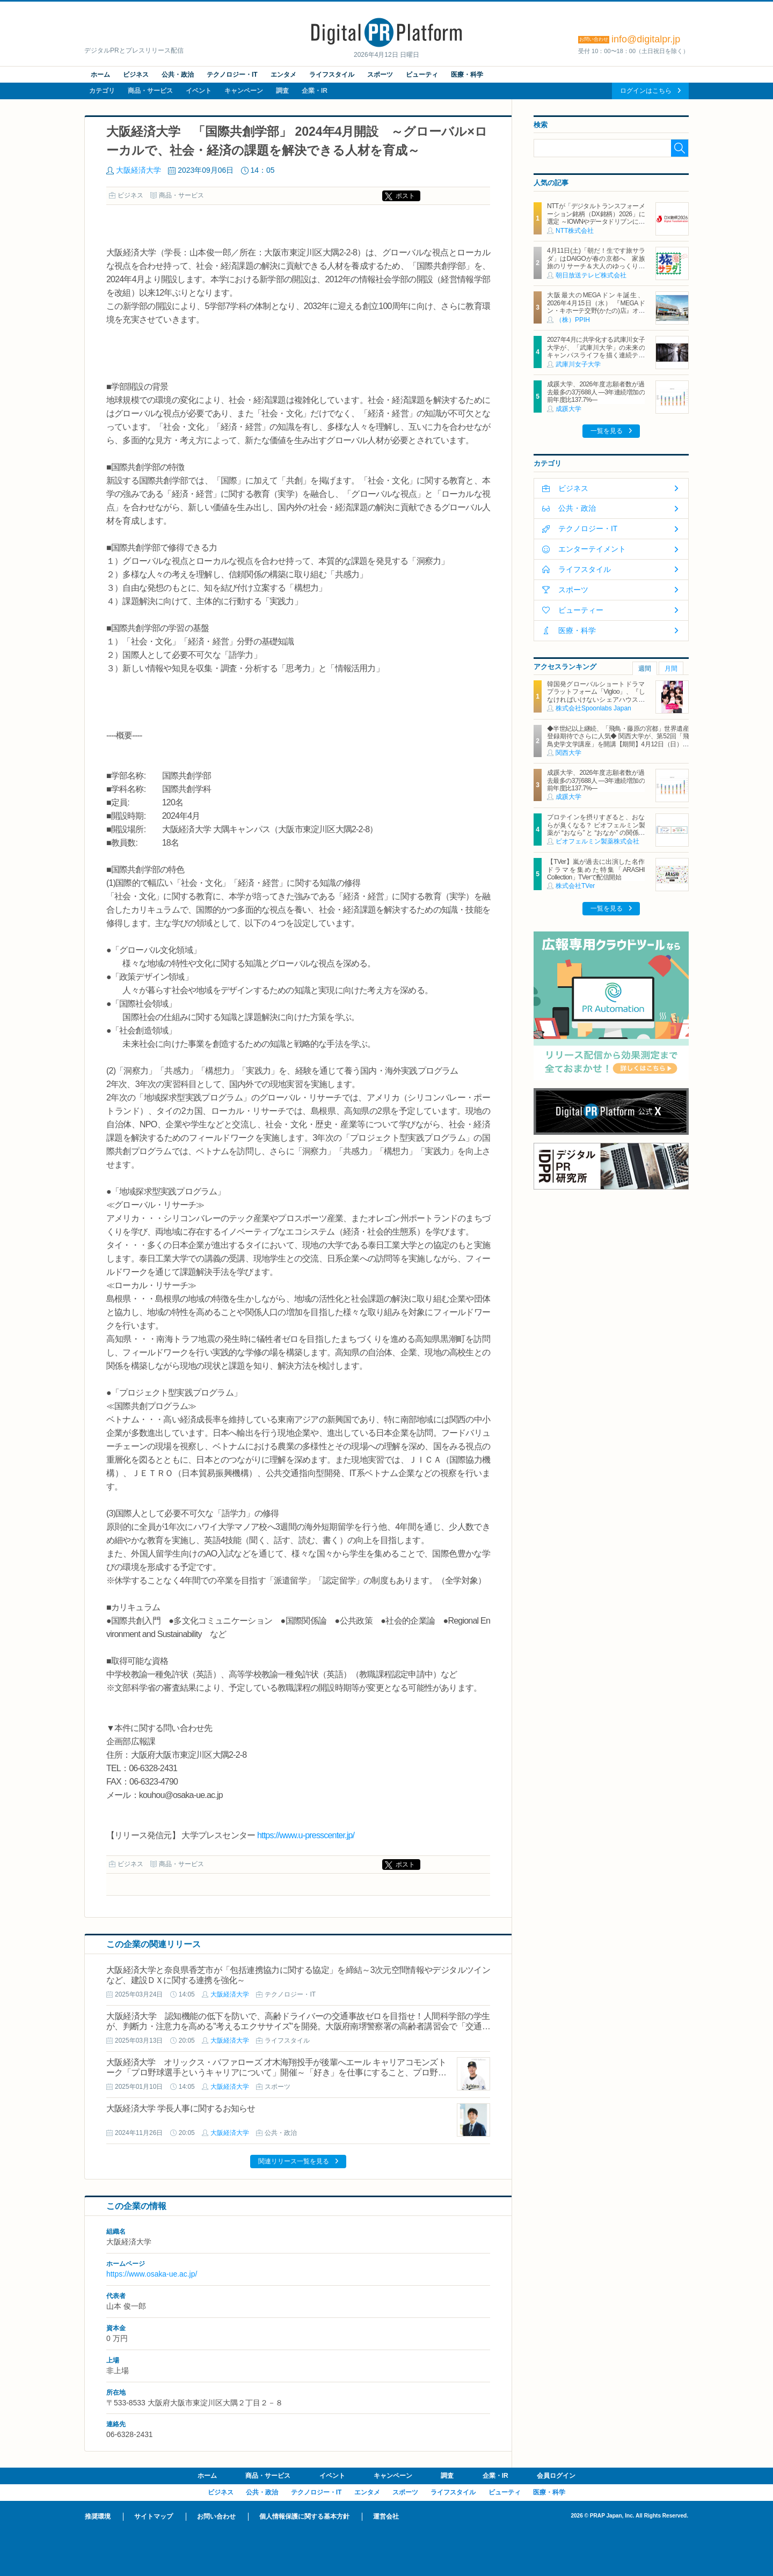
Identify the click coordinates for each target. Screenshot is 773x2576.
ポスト (405, 196)
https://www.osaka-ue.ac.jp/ (151, 2274)
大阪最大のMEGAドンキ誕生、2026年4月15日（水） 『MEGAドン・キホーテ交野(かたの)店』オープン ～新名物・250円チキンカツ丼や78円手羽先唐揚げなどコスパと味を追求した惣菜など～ (596, 314)
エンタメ (283, 74)
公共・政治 (178, 74)
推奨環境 (98, 2516)
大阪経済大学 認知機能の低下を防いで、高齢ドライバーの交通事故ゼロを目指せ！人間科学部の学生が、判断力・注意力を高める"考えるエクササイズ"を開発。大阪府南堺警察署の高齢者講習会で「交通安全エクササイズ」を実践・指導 (298, 2026)
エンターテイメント (592, 549)
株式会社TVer (575, 886)
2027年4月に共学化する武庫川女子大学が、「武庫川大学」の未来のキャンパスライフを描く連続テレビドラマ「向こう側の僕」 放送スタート (596, 355)
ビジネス (136, 74)
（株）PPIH (573, 320)
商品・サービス (150, 90)
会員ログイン (556, 2475)
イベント (199, 90)
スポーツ (380, 74)
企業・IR (314, 90)
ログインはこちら (646, 90)
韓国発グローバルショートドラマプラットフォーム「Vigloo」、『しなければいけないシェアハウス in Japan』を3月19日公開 (596, 695)
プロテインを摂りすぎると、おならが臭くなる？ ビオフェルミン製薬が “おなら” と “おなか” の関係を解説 (596, 828)
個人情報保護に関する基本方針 (304, 2516)
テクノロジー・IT (232, 74)
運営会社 (386, 2516)
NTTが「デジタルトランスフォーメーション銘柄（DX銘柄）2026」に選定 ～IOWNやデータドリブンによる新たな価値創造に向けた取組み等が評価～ (596, 221)
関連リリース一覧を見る (293, 2161)
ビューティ (422, 74)
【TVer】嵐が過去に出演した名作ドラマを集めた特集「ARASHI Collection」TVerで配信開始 (596, 869)
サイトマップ (153, 2516)
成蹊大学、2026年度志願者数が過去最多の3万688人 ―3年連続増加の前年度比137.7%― (596, 391)
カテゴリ (102, 90)
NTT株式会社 (575, 230)
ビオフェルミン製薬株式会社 (597, 841)
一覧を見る (606, 431)
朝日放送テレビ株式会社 (591, 275)
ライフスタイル (331, 74)
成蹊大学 (568, 409)
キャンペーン (243, 90)
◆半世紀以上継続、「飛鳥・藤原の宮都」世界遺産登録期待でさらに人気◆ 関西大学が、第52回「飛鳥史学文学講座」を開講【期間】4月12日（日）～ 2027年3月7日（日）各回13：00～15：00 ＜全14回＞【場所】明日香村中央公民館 (618, 744)
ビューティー (580, 610)
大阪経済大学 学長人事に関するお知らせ (180, 2108)
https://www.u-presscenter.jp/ (305, 1835)
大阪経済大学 (138, 170)
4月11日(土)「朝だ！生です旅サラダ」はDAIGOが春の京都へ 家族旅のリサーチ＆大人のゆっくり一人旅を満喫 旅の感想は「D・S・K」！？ (596, 266)
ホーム (100, 74)
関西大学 (568, 753)
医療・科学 (467, 74)
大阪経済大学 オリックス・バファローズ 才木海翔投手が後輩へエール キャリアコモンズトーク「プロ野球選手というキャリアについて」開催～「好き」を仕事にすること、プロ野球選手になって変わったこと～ (276, 2072)
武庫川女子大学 (578, 364)
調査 (282, 90)
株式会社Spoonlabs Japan (593, 708)
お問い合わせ (216, 2516)
